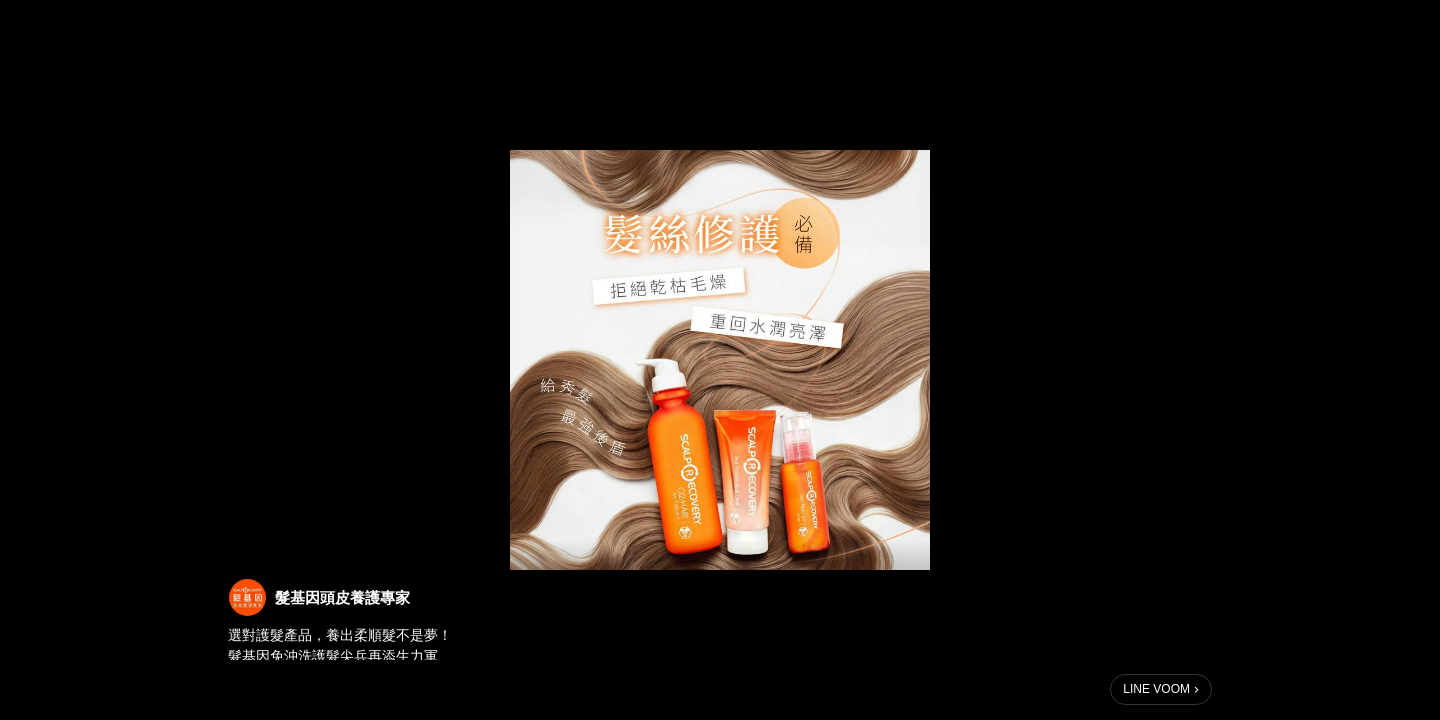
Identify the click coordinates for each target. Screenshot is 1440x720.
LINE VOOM (1156, 689)
